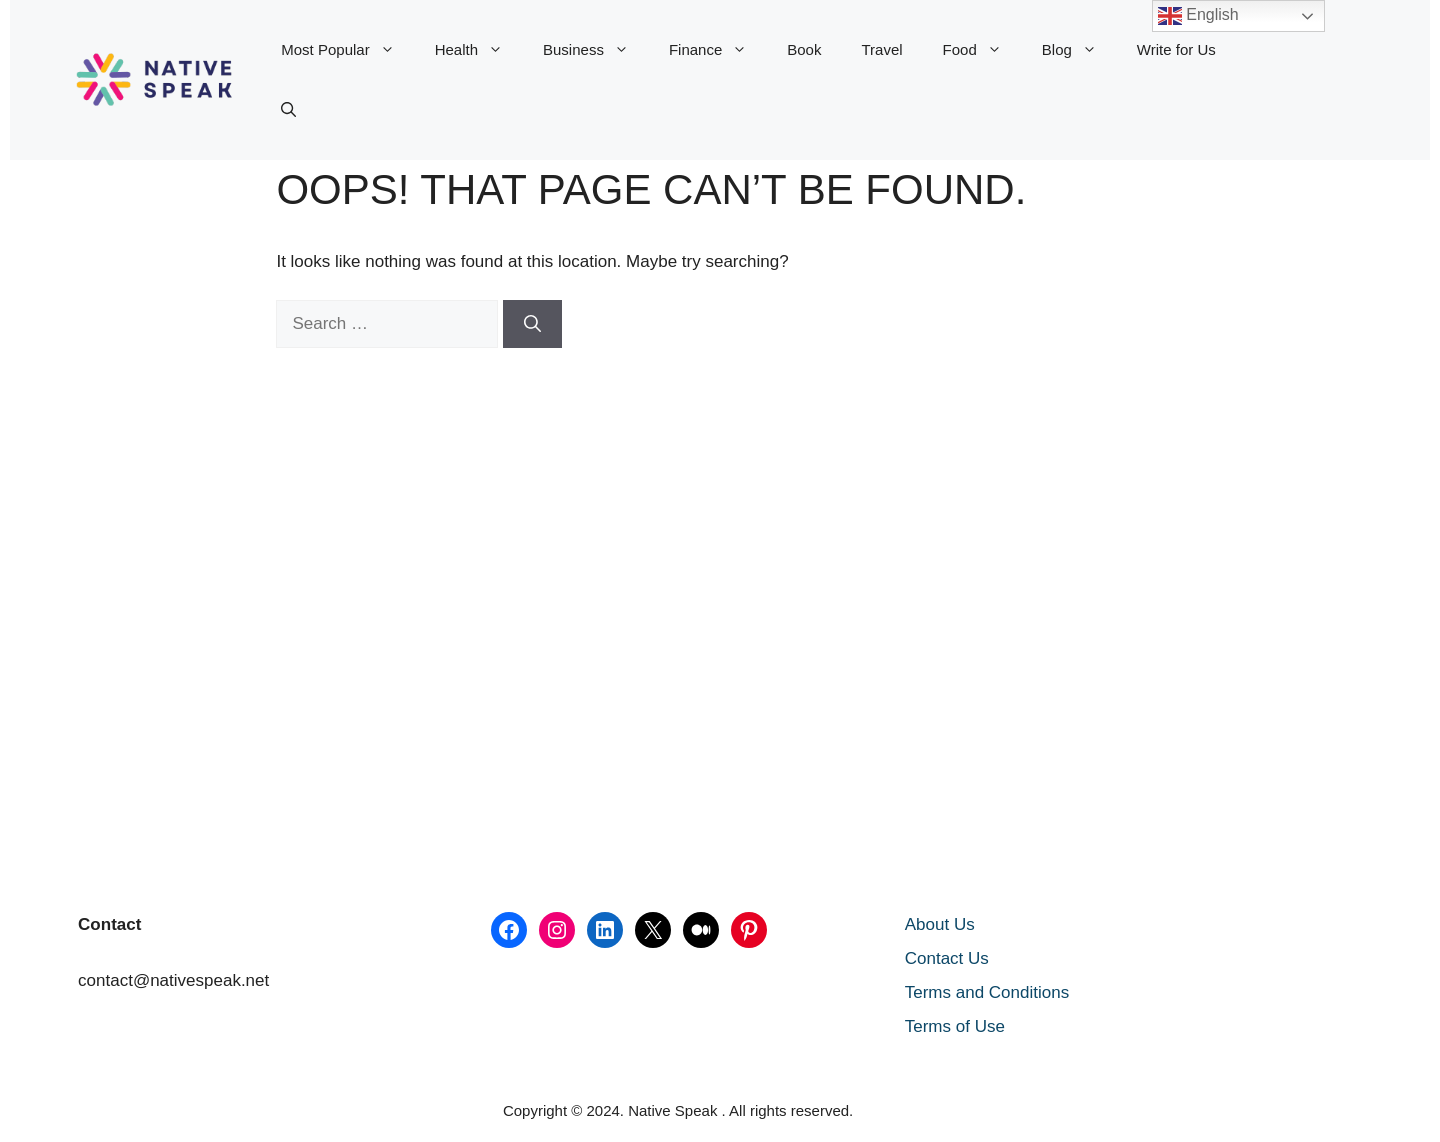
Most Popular (347, 50)
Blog (1079, 50)
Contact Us (947, 958)
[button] (288, 110)
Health (479, 50)
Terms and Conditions (987, 992)
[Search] (532, 324)
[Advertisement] (129, 516)
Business (596, 50)
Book (804, 49)
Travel (881, 49)
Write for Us (1176, 49)
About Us (940, 924)
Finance (718, 50)
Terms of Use (955, 1026)
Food (982, 50)
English (1198, 16)
